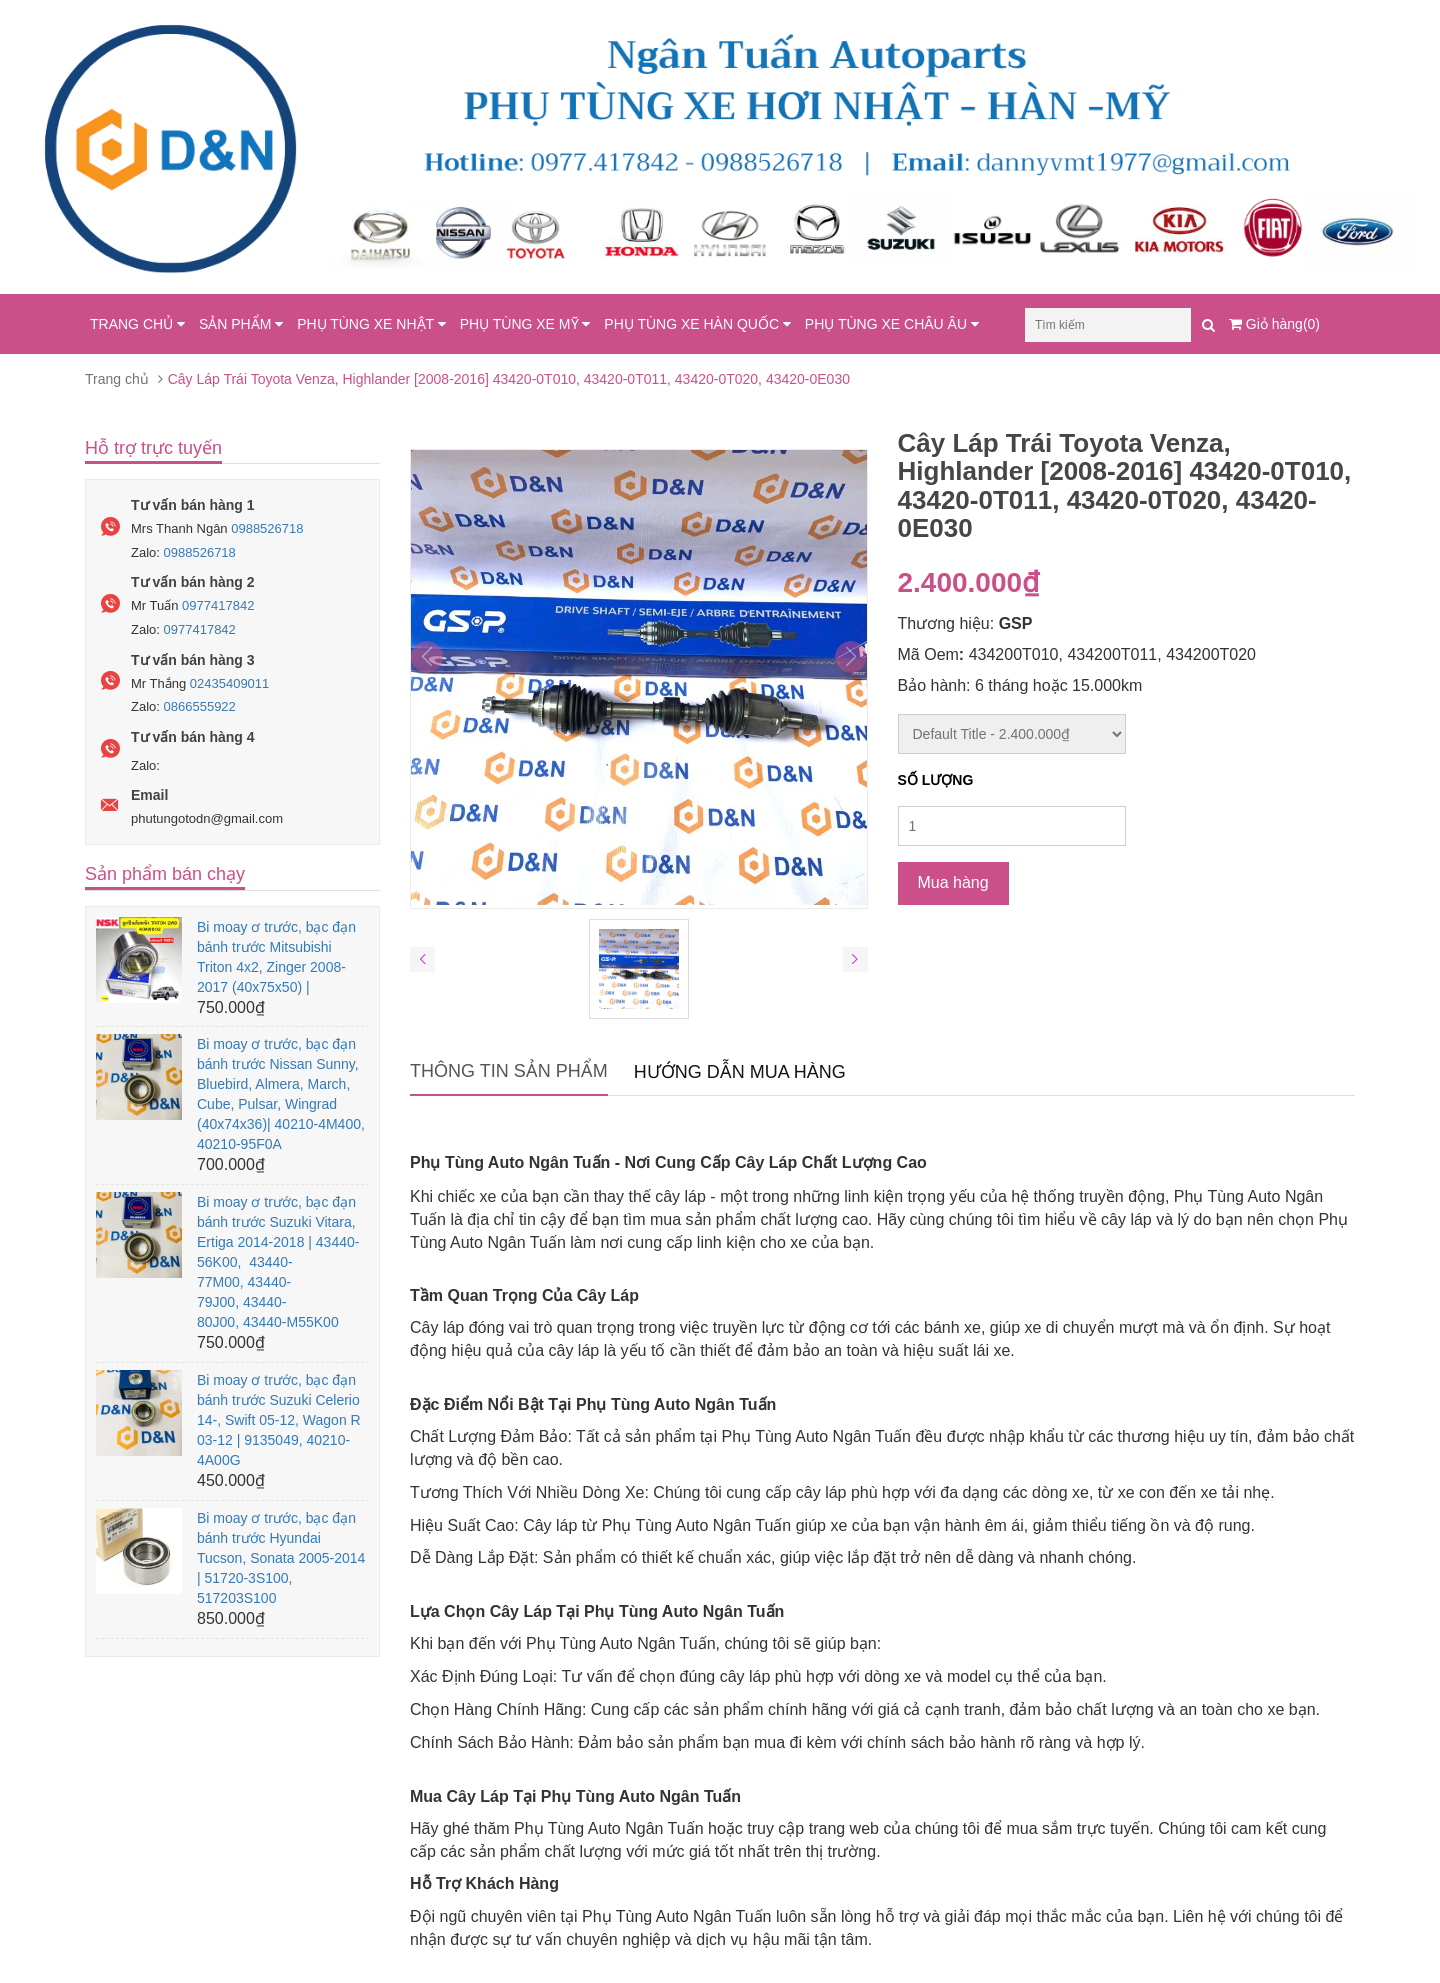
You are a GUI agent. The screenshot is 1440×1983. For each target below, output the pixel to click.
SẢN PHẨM (241, 324)
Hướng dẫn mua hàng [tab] (740, 1072)
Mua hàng (953, 882)
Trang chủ (117, 379)
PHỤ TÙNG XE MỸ (525, 324)
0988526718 (267, 528)
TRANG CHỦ (137, 324)
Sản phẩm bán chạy (165, 874)
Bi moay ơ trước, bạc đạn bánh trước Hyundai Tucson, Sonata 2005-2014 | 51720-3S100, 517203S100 (281, 1558)
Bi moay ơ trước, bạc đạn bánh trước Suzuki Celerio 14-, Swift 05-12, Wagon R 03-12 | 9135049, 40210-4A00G (279, 1420)
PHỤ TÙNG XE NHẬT (371, 324)
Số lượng (936, 780)
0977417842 (218, 605)
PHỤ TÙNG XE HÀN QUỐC (697, 324)
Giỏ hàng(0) (1274, 324)
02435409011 (230, 683)
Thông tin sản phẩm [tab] (509, 1071)
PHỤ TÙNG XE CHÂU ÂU (892, 324)
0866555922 (200, 706)
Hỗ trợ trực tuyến (153, 448)
